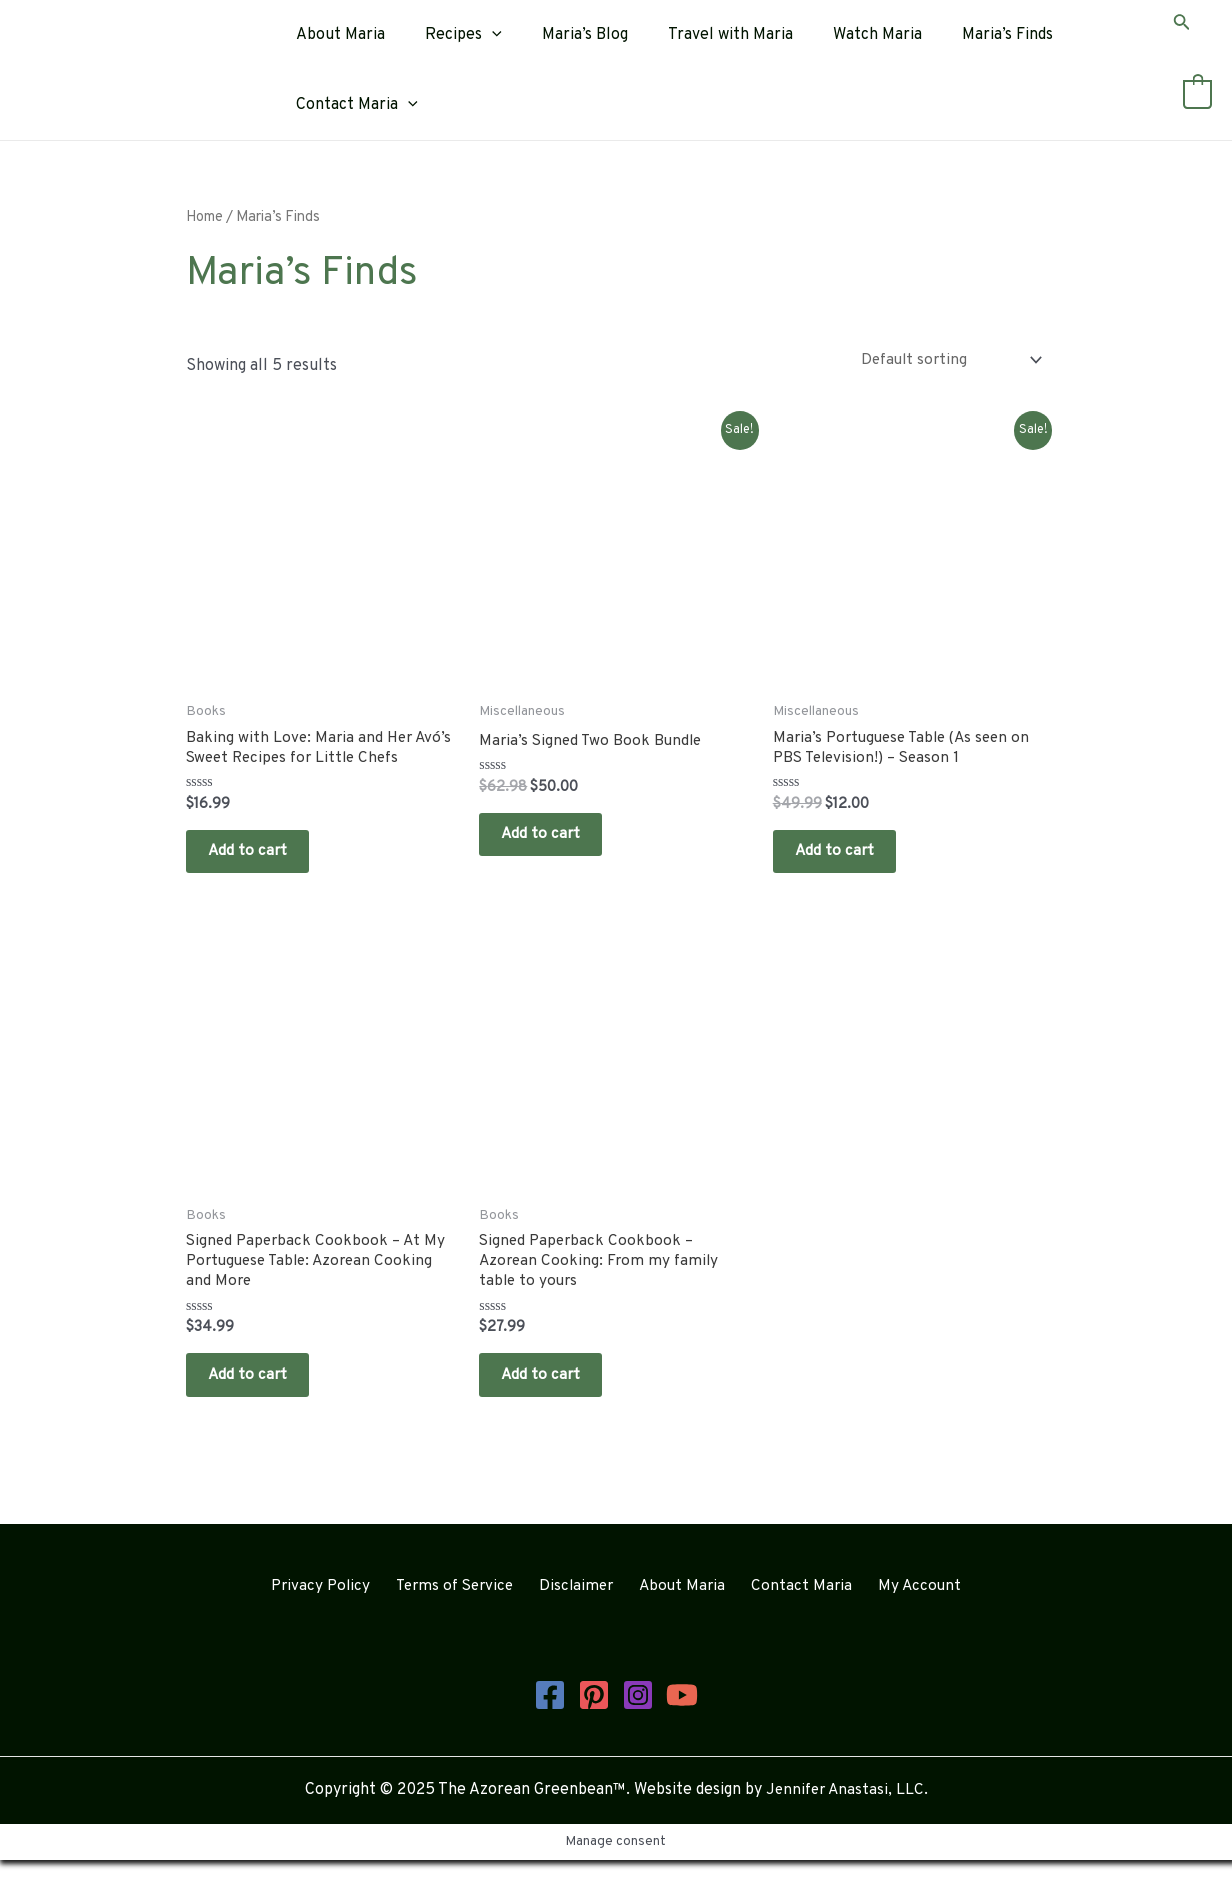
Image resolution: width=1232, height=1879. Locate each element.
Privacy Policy (337, 1606)
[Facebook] (550, 1714)
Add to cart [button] (256, 855)
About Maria (336, 35)
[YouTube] (682, 1714)
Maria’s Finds (963, 35)
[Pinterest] (594, 1714)
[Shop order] (947, 358)
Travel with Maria (702, 35)
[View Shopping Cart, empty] (1197, 95)
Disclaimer (584, 1606)
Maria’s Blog (565, 35)
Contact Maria (353, 105)
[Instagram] (638, 1714)
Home (204, 217)
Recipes (451, 35)
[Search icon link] (1182, 25)
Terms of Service (467, 1606)
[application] (480, 35)
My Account (904, 1606)
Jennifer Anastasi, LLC (844, 1809)
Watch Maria (841, 35)
